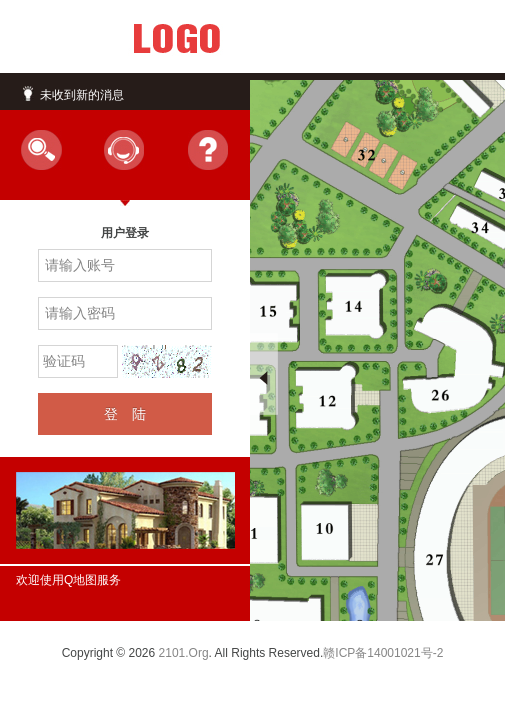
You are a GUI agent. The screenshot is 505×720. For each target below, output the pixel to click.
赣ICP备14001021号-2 (383, 653)
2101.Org (184, 653)
